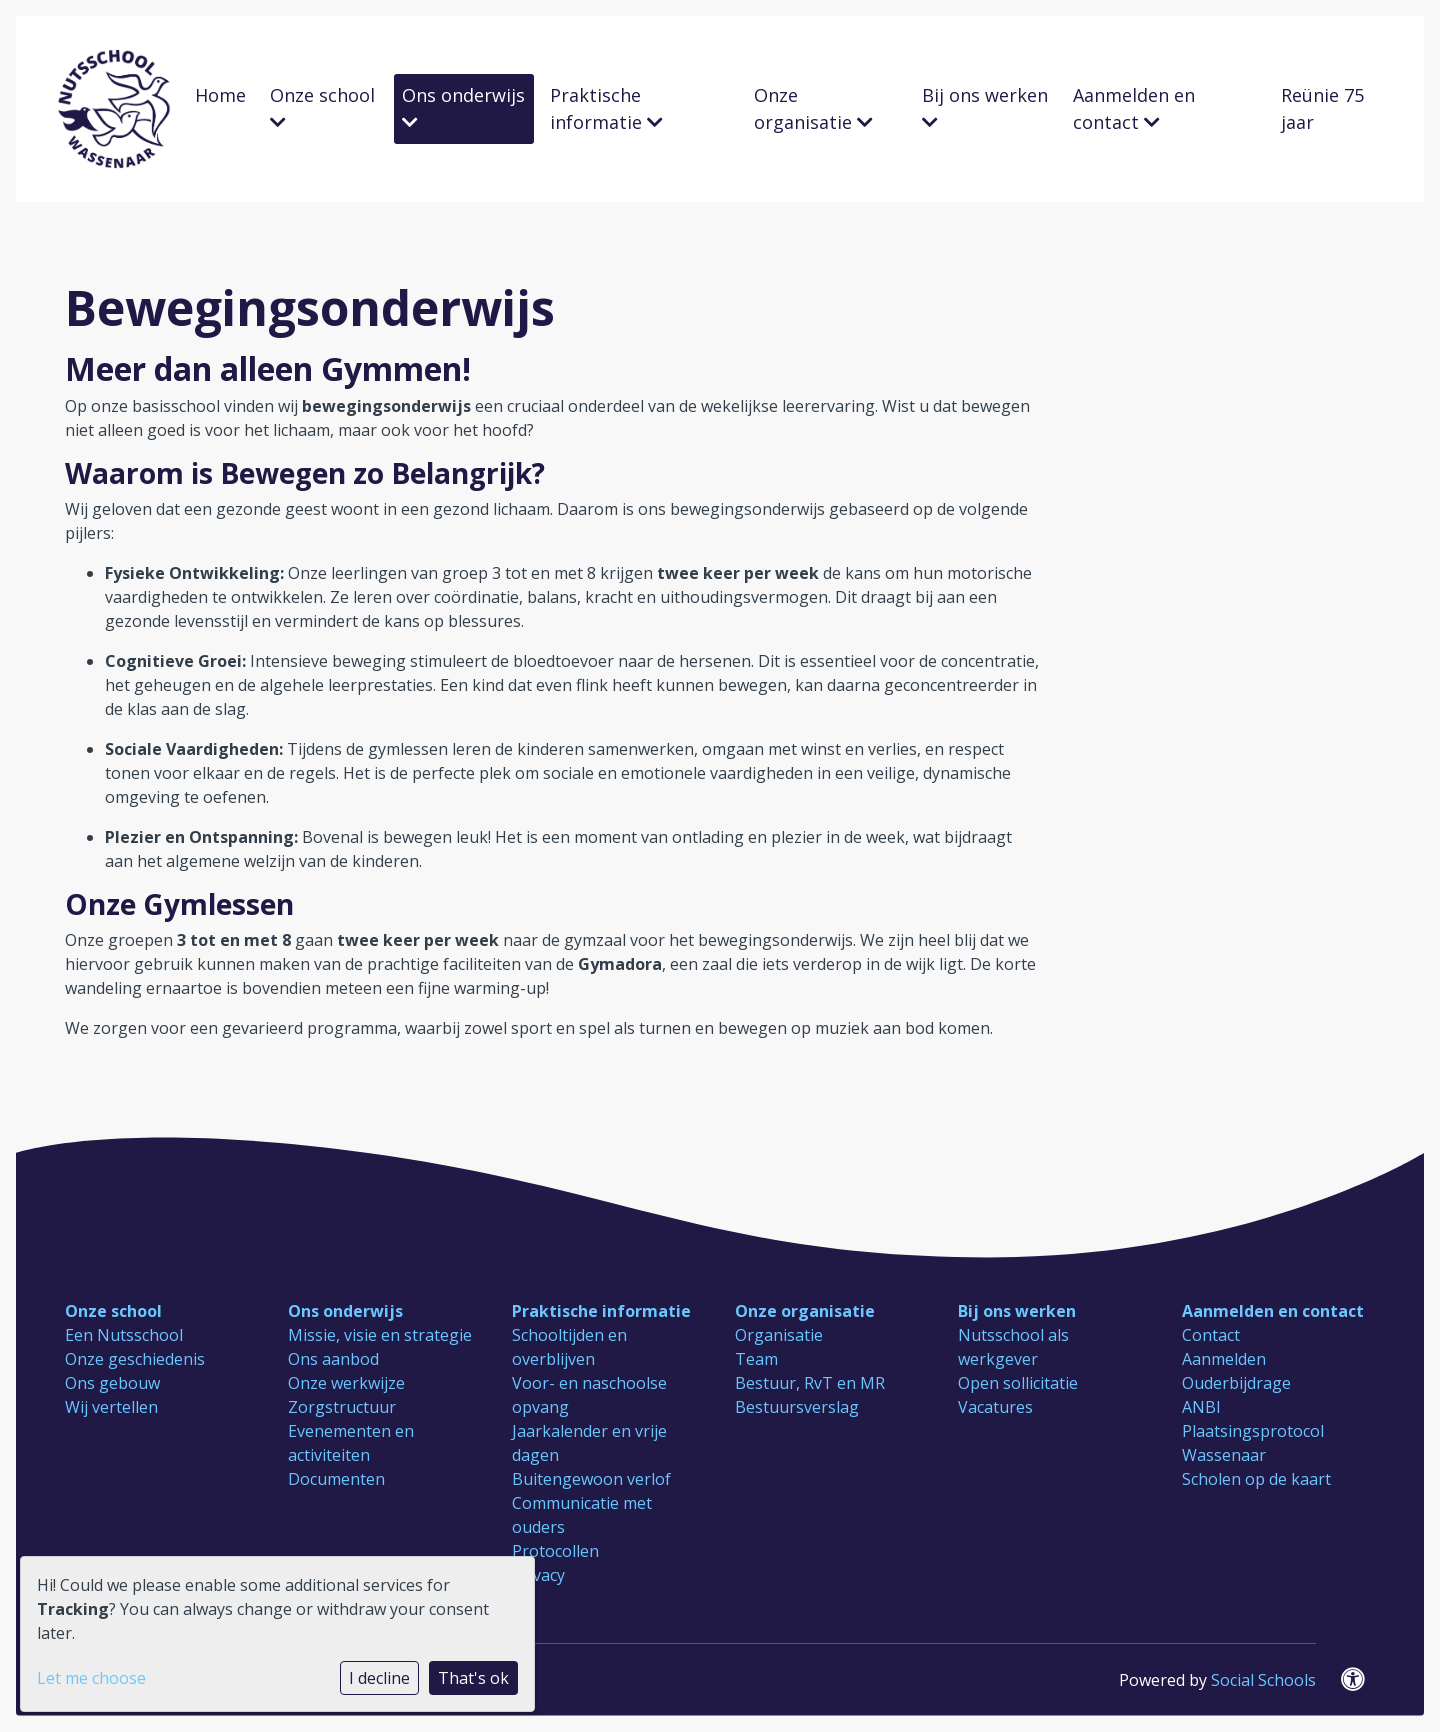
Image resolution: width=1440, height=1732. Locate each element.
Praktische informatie (606, 108)
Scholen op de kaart (1256, 1479)
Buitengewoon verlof (591, 1479)
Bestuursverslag (797, 1407)
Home (220, 95)
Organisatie (779, 1335)
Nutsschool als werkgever (1013, 1347)
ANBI (1201, 1407)
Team (756, 1359)
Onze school (322, 107)
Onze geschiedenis (135, 1359)
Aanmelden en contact (1134, 108)
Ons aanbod (333, 1359)
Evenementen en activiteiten (351, 1443)
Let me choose (91, 1678)
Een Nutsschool (124, 1335)
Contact (1211, 1335)
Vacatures (995, 1407)
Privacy (538, 1575)
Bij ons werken (985, 107)
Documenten (336, 1479)
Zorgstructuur (342, 1407)
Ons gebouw (112, 1383)
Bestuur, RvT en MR (810, 1383)
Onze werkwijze (346, 1383)
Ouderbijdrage (1236, 1383)
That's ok (473, 1678)
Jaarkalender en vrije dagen (589, 1443)
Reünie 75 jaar (1322, 108)
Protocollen (555, 1551)
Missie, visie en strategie (380, 1335)
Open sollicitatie (1018, 1383)
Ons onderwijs (463, 107)
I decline (379, 1678)
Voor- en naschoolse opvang (589, 1395)
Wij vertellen (111, 1407)
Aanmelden (1224, 1359)
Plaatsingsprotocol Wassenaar (1253, 1443)
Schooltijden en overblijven (569, 1347)
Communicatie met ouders (582, 1515)
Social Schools (1263, 1680)
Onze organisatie (813, 108)
